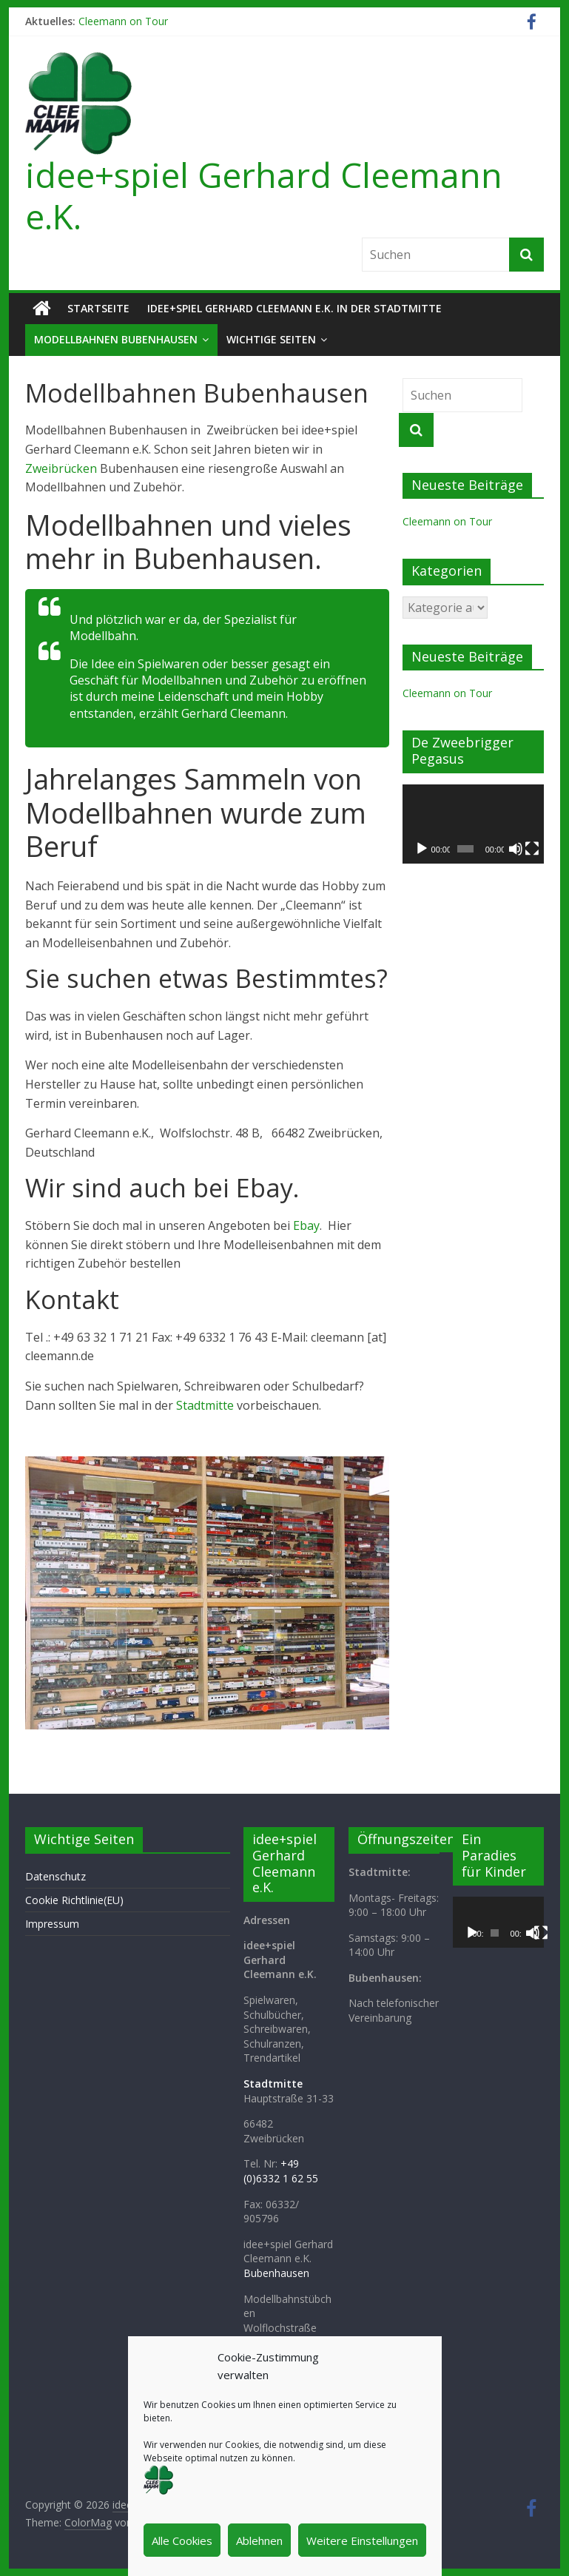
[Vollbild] (532, 848)
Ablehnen (259, 2540)
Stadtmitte (205, 1405)
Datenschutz (55, 1876)
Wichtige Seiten (271, 339)
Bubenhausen (276, 2273)
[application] (473, 824)
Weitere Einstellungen (362, 2540)
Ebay (306, 1225)
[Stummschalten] (515, 848)
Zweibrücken (61, 468)
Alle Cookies (182, 2540)
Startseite (98, 308)
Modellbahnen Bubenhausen (116, 339)
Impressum (52, 1924)
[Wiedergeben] (421, 848)
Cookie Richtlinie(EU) (74, 1900)
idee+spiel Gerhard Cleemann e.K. (263, 195)
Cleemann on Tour (123, 21)
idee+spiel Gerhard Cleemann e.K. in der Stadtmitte (294, 308)
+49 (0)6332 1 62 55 (280, 2170)
